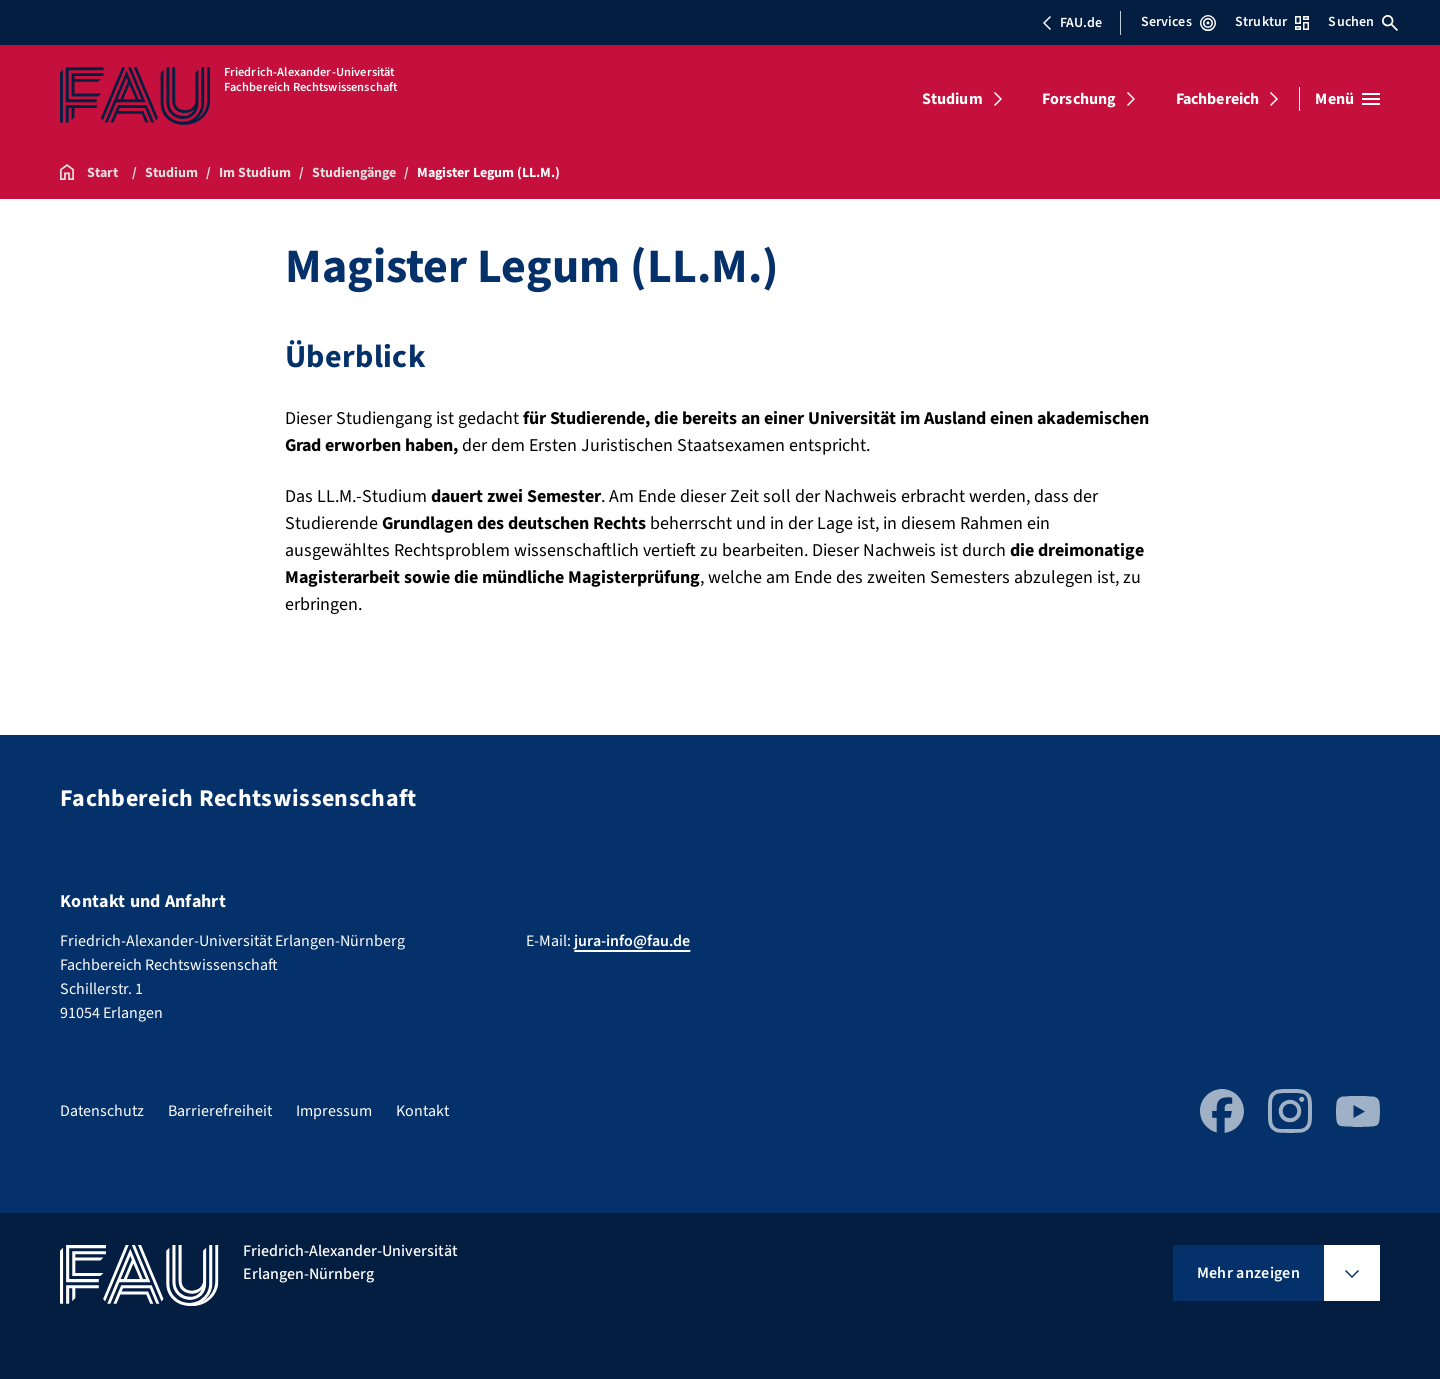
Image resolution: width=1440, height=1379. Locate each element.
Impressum (334, 1111)
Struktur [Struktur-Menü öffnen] (1272, 22)
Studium (952, 99)
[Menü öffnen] (1347, 99)
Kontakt (422, 1111)
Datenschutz (102, 1111)
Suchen (1363, 22)
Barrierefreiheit (220, 1111)
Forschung (1079, 99)
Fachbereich (1218, 99)
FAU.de (1072, 23)
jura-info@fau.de (632, 941)
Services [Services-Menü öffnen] (1178, 22)
